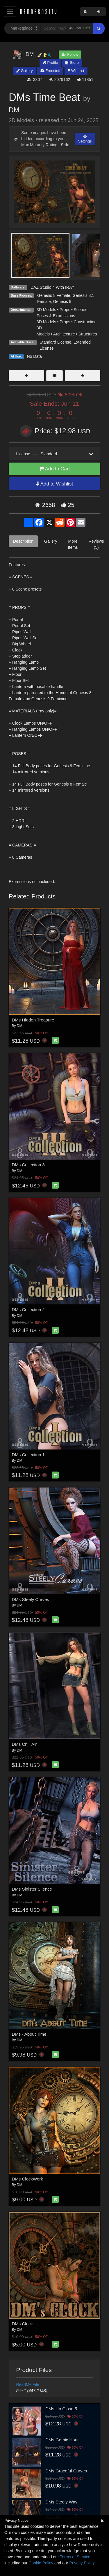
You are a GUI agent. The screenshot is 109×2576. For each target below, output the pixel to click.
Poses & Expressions (56, 315)
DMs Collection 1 (28, 1454)
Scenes (80, 309)
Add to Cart (54, 469)
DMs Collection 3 (28, 1164)
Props (65, 309)
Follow (70, 54)
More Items (73, 544)
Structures (87, 334)
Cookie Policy (40, 2563)
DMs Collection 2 (28, 1309)
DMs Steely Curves (30, 1599)
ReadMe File (27, 2384)
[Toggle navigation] (10, 11)
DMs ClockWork (27, 2178)
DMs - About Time (29, 2034)
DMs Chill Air (24, 1744)
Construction (85, 321)
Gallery (24, 70)
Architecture (64, 334)
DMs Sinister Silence (32, 1889)
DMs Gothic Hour (62, 2439)
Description (23, 541)
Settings (85, 139)
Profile (50, 62)
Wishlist (76, 70)
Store (72, 62)
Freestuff (50, 70)
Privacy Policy (81, 2563)
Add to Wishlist (54, 484)
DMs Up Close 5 (61, 2408)
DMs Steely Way (61, 2501)
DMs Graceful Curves (66, 2470)
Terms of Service (75, 2557)
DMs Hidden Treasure (33, 1019)
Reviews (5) (96, 544)
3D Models (46, 309)
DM (14, 110)
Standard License (55, 342)
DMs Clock (22, 2323)
